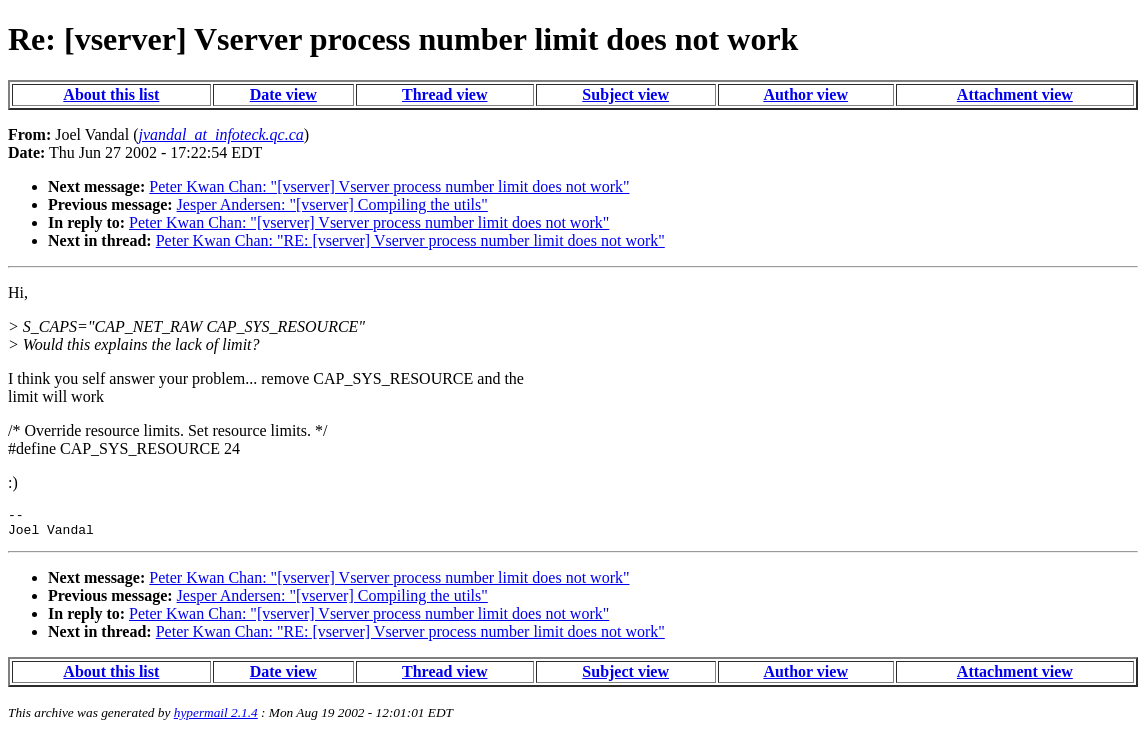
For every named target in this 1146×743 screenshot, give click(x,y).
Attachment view (1015, 94)
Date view (283, 94)
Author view (805, 94)
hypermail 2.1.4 (216, 718)
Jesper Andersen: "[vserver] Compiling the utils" (332, 204)
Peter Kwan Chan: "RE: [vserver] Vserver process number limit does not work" (410, 240)
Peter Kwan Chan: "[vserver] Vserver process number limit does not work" (389, 186)
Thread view (444, 94)
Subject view (625, 94)
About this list (111, 94)
